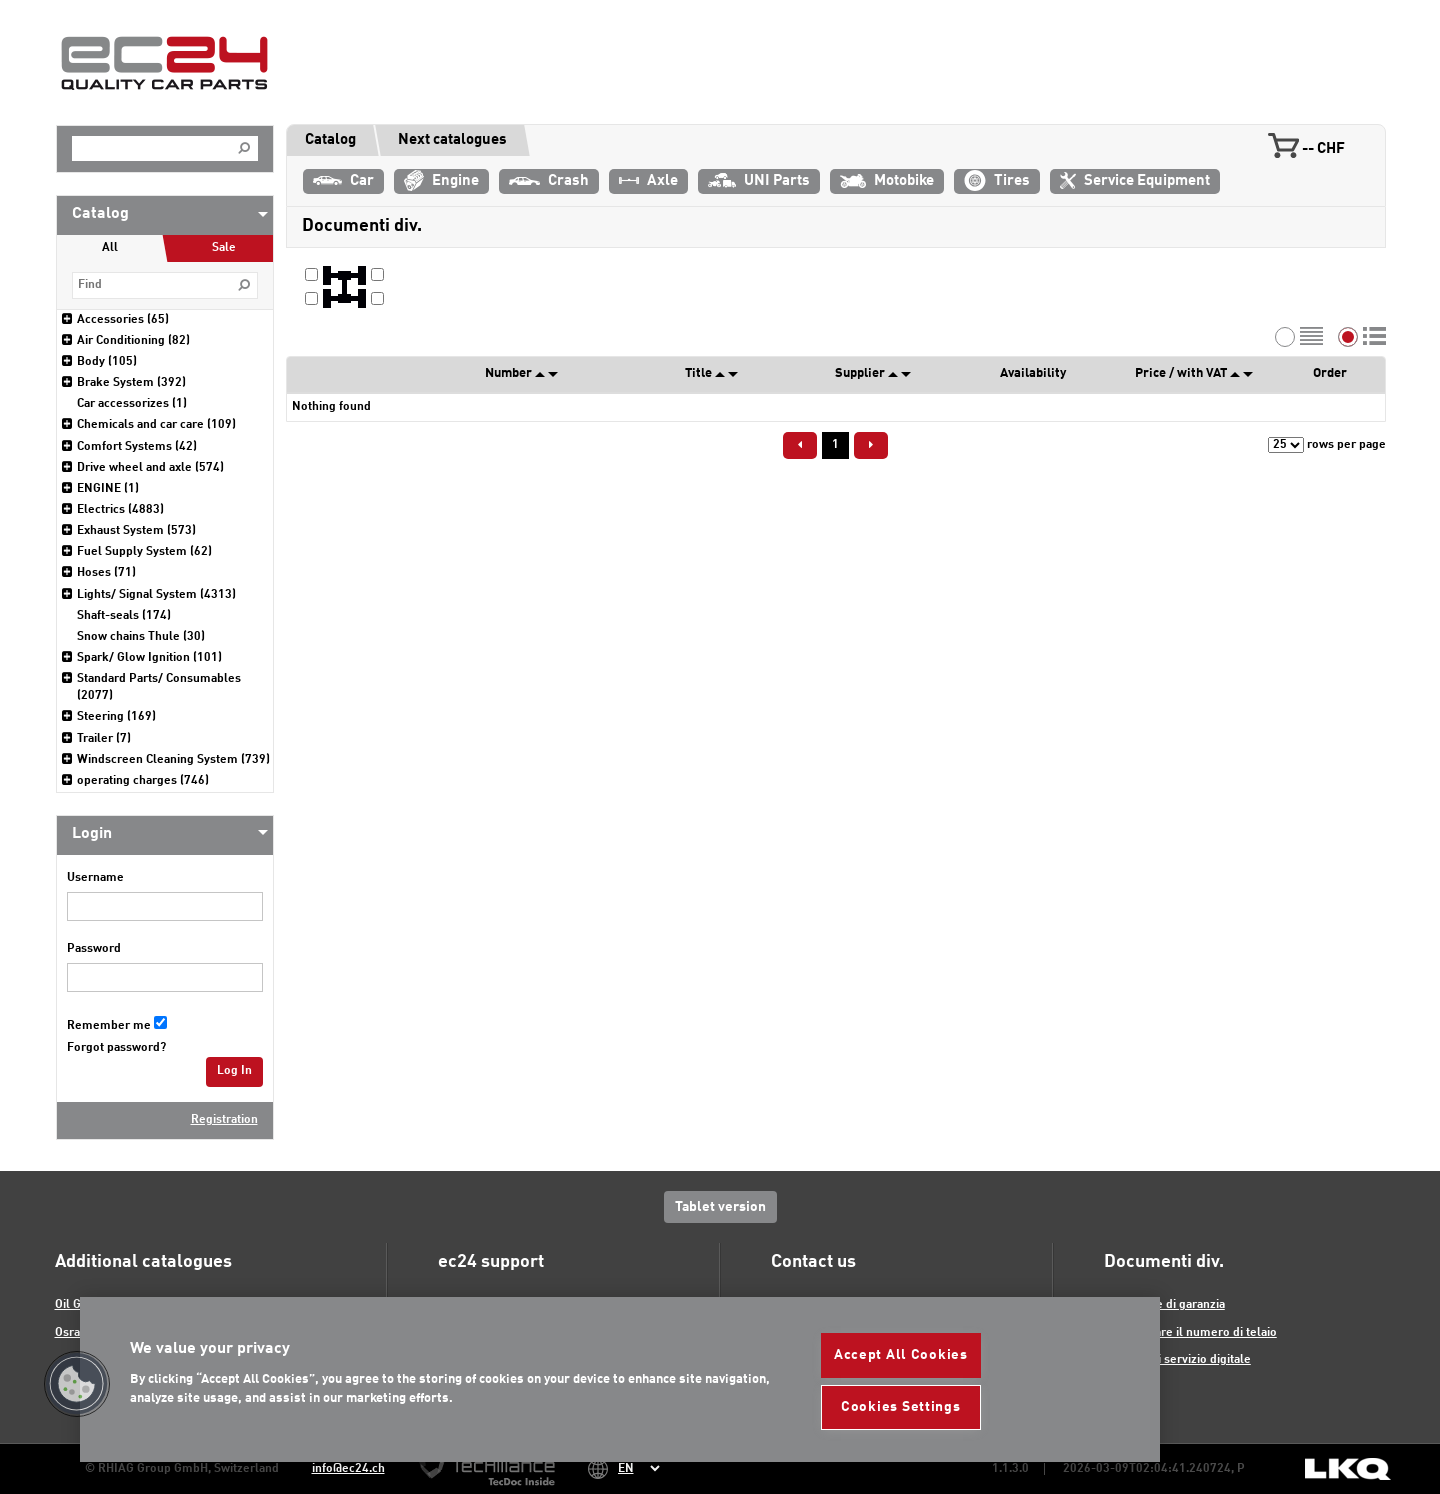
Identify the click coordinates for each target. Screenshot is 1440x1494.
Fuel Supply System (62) (144, 552)
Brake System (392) (131, 383)
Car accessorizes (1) (132, 404)
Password (94, 949)
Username (95, 878)
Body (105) (107, 362)
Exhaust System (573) (136, 531)
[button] (77, 1384)
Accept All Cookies (901, 1355)
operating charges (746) (143, 781)
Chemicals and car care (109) (156, 425)
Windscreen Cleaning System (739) (173, 760)
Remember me (109, 1026)
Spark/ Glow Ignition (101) (149, 658)
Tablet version (720, 1207)
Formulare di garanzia (1164, 1305)
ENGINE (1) (108, 489)
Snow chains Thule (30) (141, 637)
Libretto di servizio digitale (1177, 1360)
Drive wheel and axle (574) (150, 468)
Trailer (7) (104, 739)
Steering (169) (116, 717)
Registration (224, 1120)
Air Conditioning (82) (133, 341)
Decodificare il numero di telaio (1190, 1333)
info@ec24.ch (348, 1469)
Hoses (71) (106, 573)
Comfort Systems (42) (137, 447)
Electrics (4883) (120, 510)
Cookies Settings (901, 1407)
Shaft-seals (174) (124, 616)
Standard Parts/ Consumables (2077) (159, 687)
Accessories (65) (123, 320)
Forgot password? (116, 1048)
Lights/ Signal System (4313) (156, 595)
